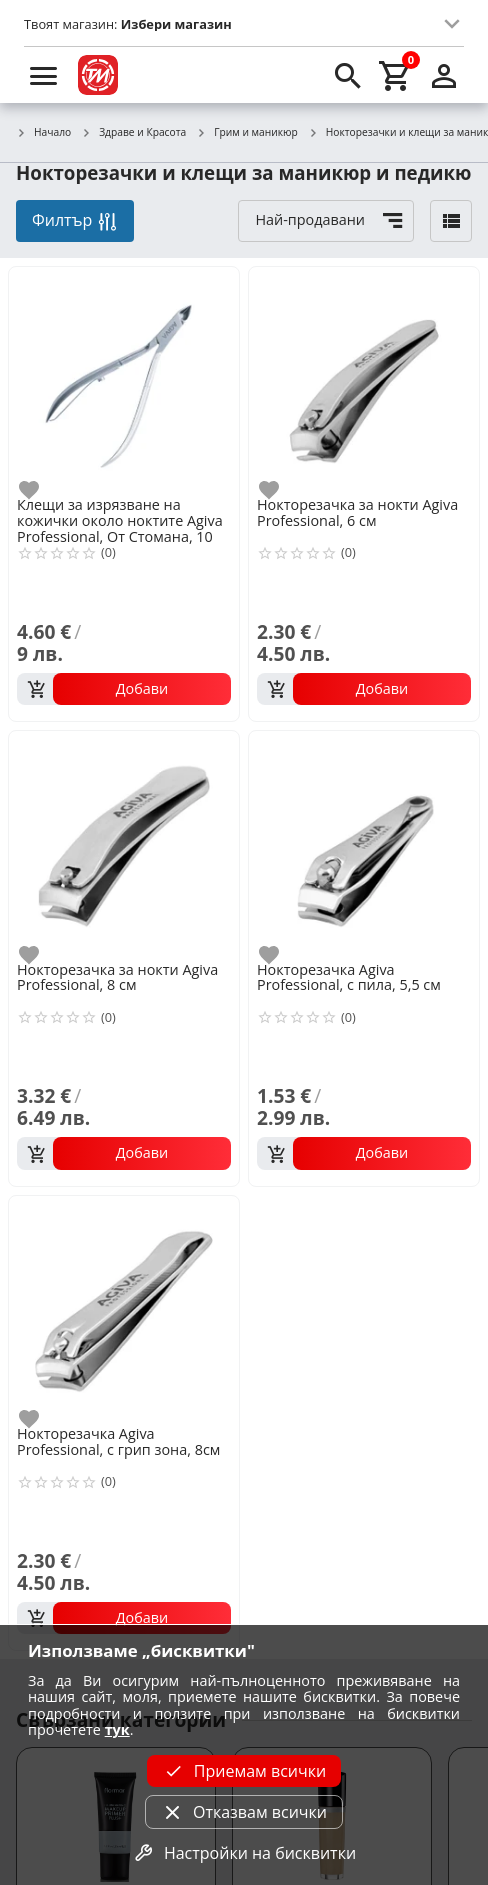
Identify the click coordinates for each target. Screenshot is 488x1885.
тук (117, 1729)
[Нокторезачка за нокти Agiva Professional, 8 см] (124, 844)
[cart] (396, 75)
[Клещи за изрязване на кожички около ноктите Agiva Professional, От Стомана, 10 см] (124, 380)
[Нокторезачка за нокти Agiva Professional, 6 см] (364, 380)
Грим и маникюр (247, 133)
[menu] (44, 75)
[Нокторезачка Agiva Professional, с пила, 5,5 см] (364, 844)
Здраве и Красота (133, 133)
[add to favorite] (41, 490)
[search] (348, 75)
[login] (444, 75)
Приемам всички (244, 1771)
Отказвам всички (244, 1812)
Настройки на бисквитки (244, 1853)
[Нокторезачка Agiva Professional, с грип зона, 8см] (124, 1309)
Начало (43, 133)
